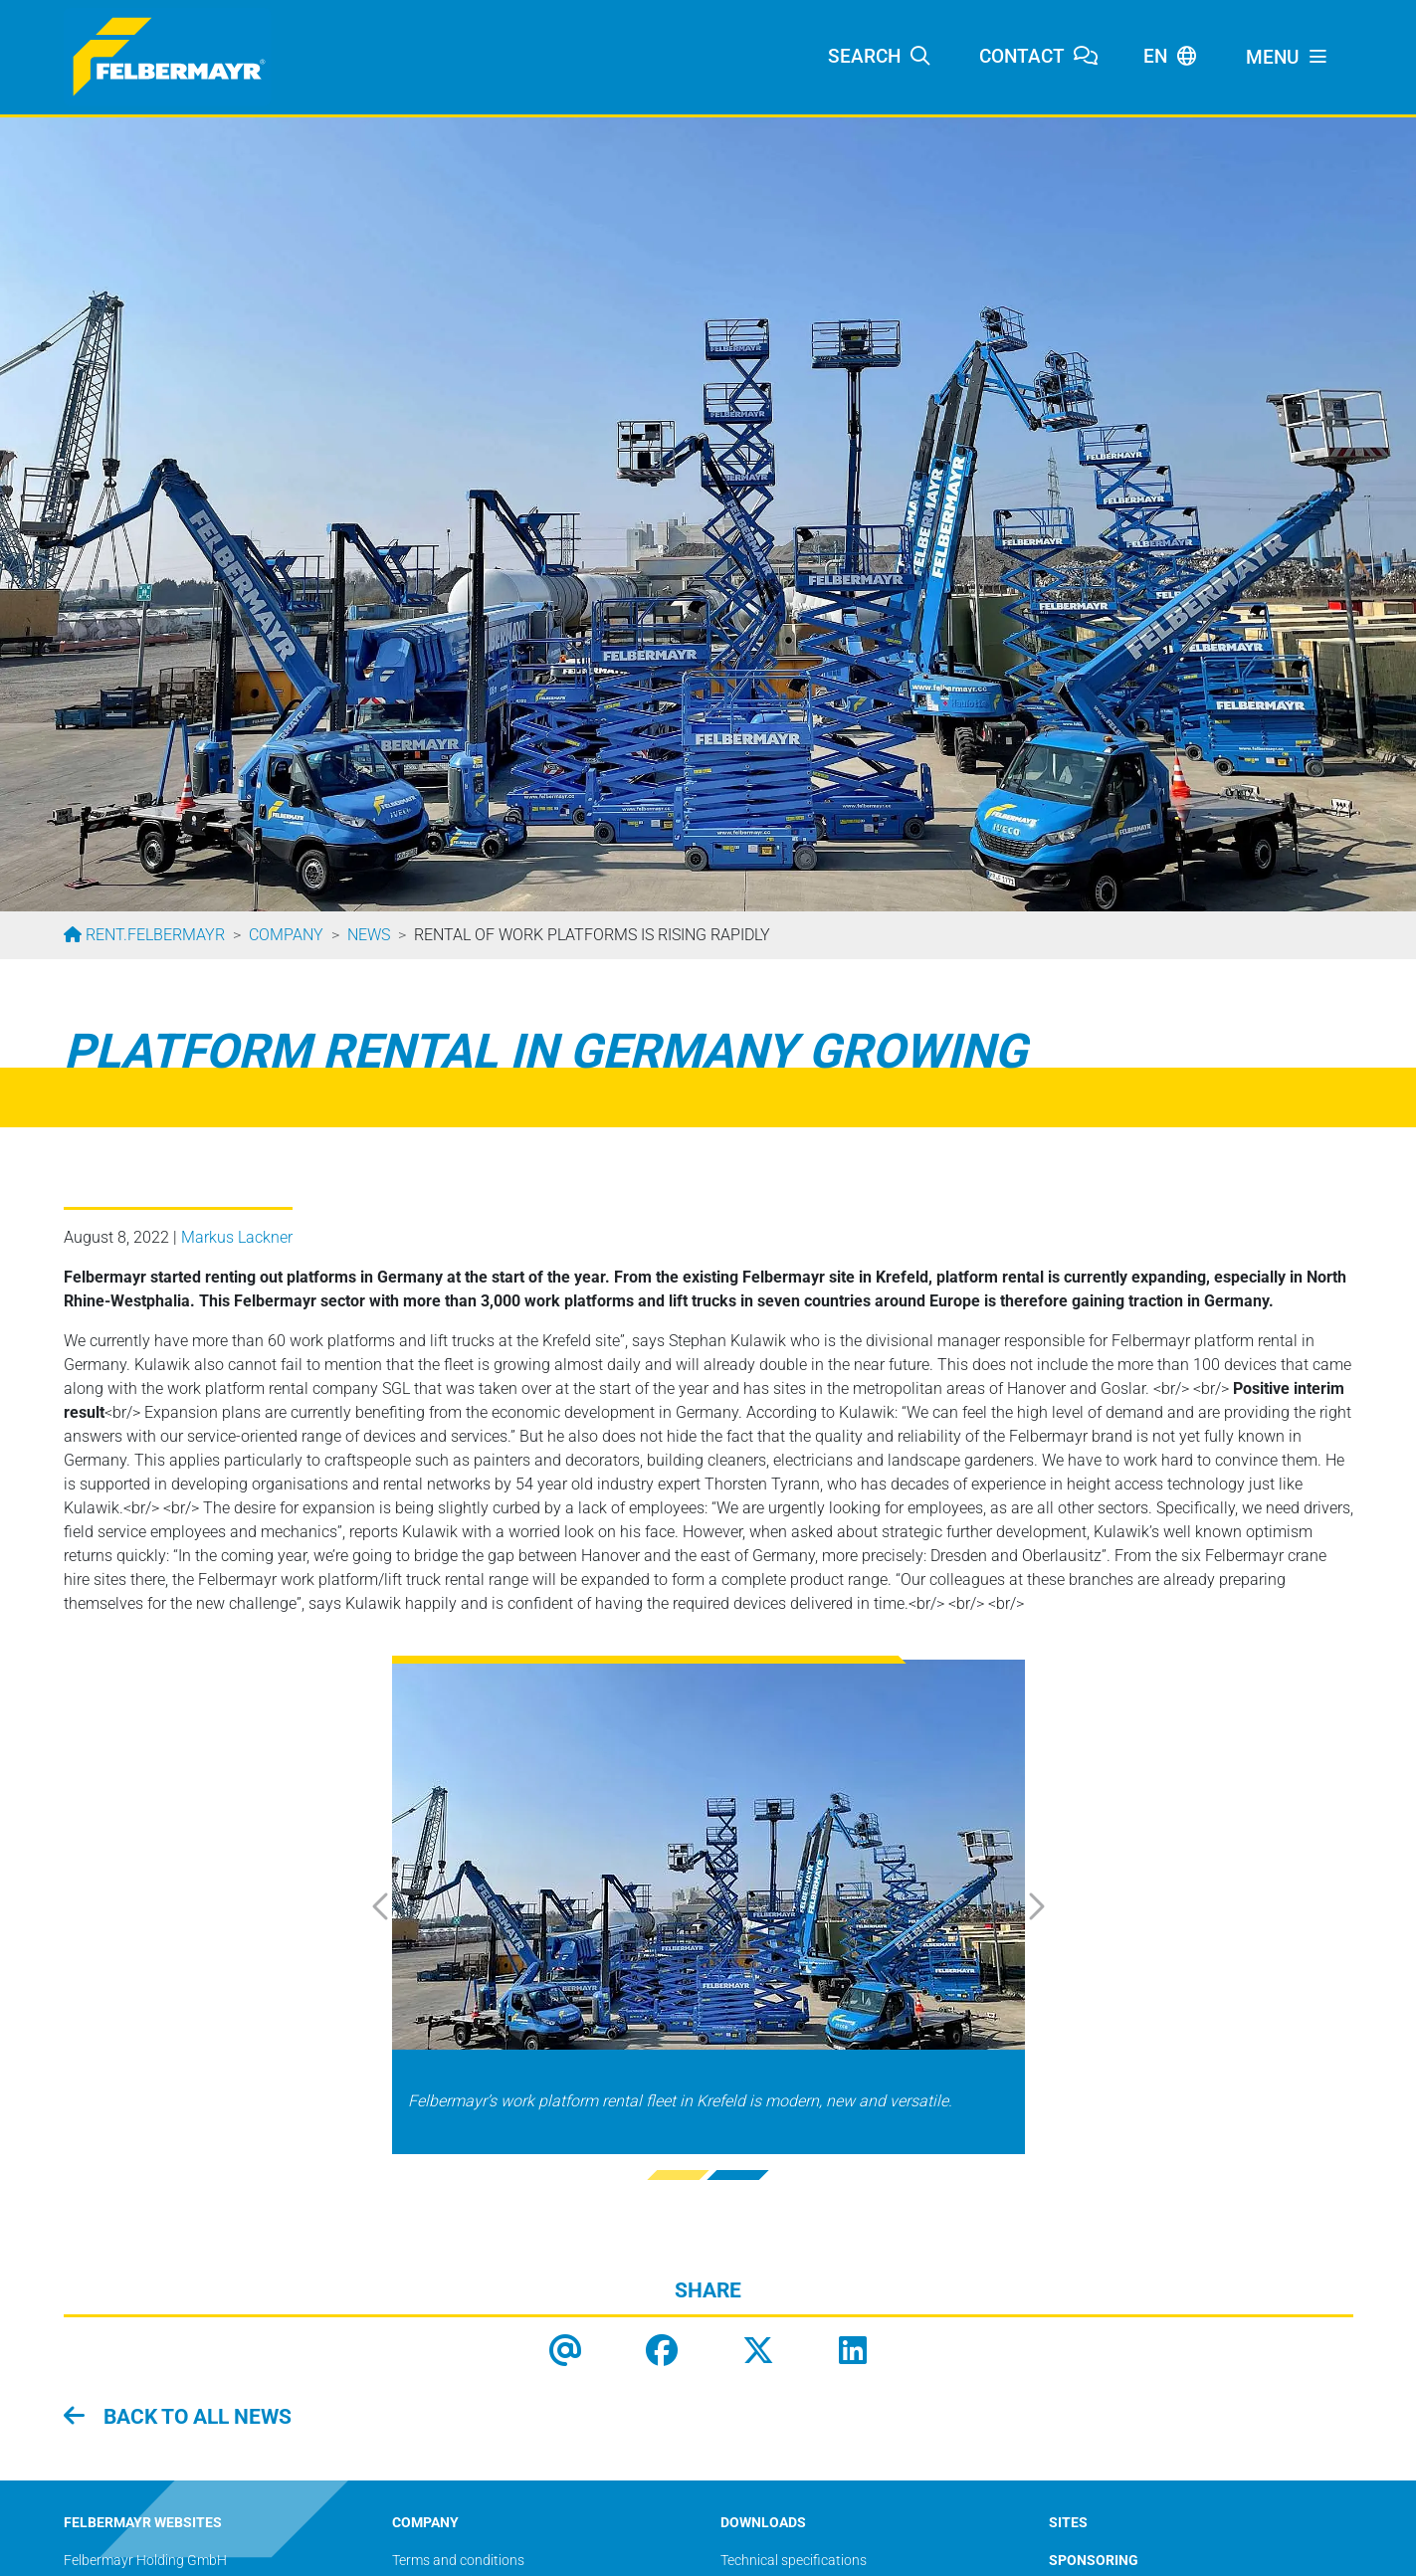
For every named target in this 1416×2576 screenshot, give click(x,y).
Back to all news (195, 2417)
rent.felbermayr (153, 934)
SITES (1068, 2522)
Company (286, 934)
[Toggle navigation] (1287, 58)
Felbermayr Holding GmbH (145, 2560)
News (368, 934)
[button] (402, 1907)
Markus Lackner (237, 1237)
